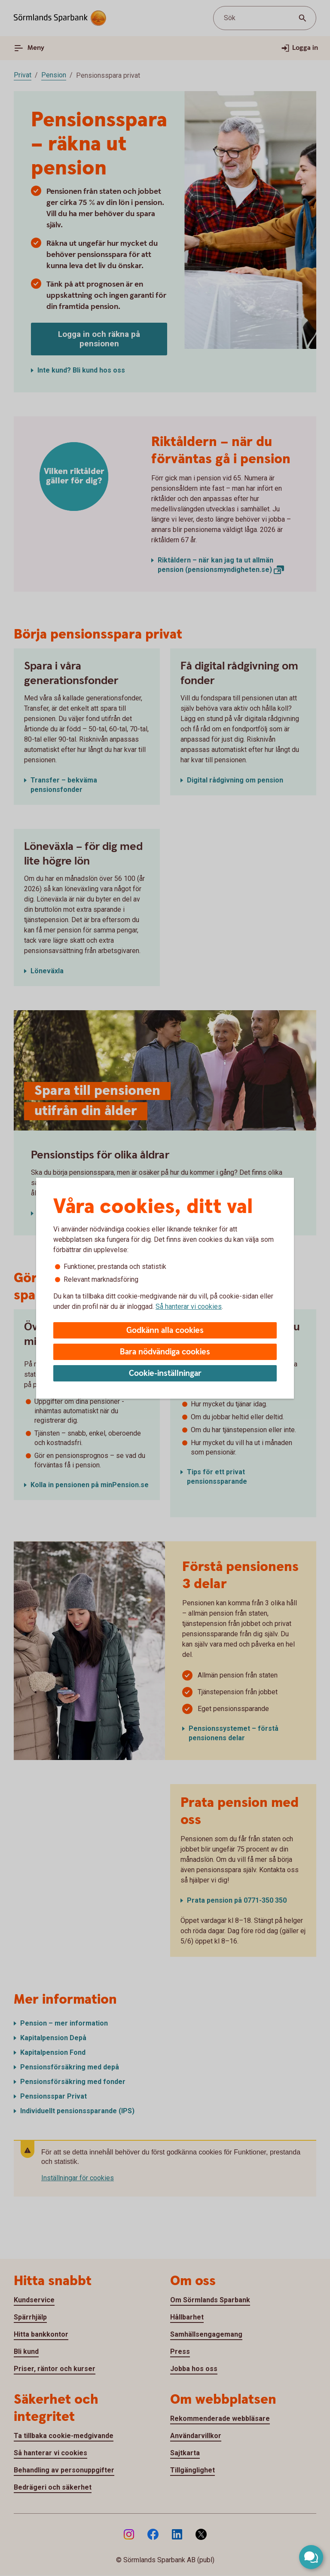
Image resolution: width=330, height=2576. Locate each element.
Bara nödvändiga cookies (165, 1352)
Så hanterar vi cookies (189, 1306)
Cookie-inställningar (165, 1373)
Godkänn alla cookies (165, 1330)
